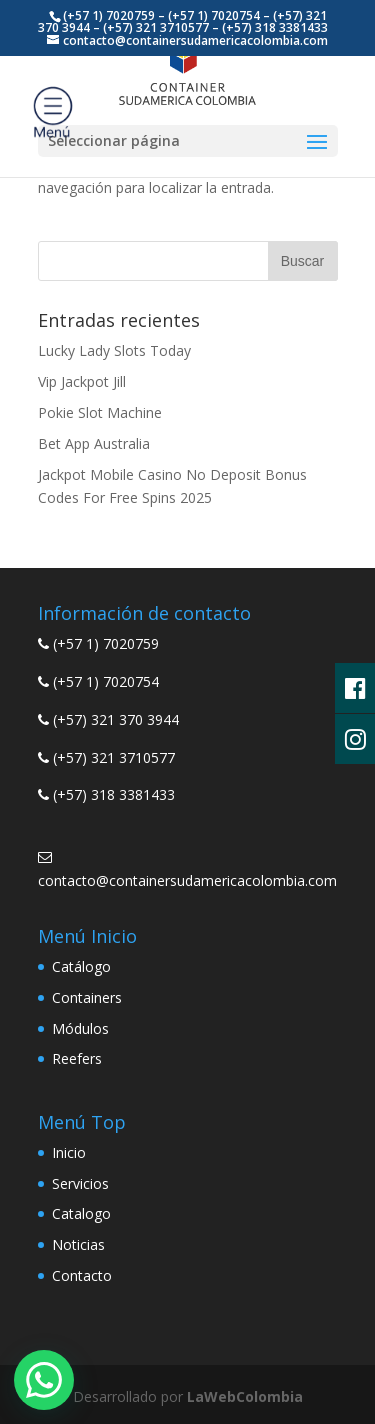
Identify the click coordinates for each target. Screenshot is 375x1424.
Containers (87, 997)
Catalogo (81, 1213)
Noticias (78, 1244)
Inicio (69, 1152)
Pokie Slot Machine (100, 412)
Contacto (82, 1275)
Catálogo (81, 966)
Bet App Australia (94, 443)
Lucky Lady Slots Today (114, 350)
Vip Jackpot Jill (82, 381)
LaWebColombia (245, 1396)
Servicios (80, 1183)
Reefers (77, 1058)
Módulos (80, 1028)
